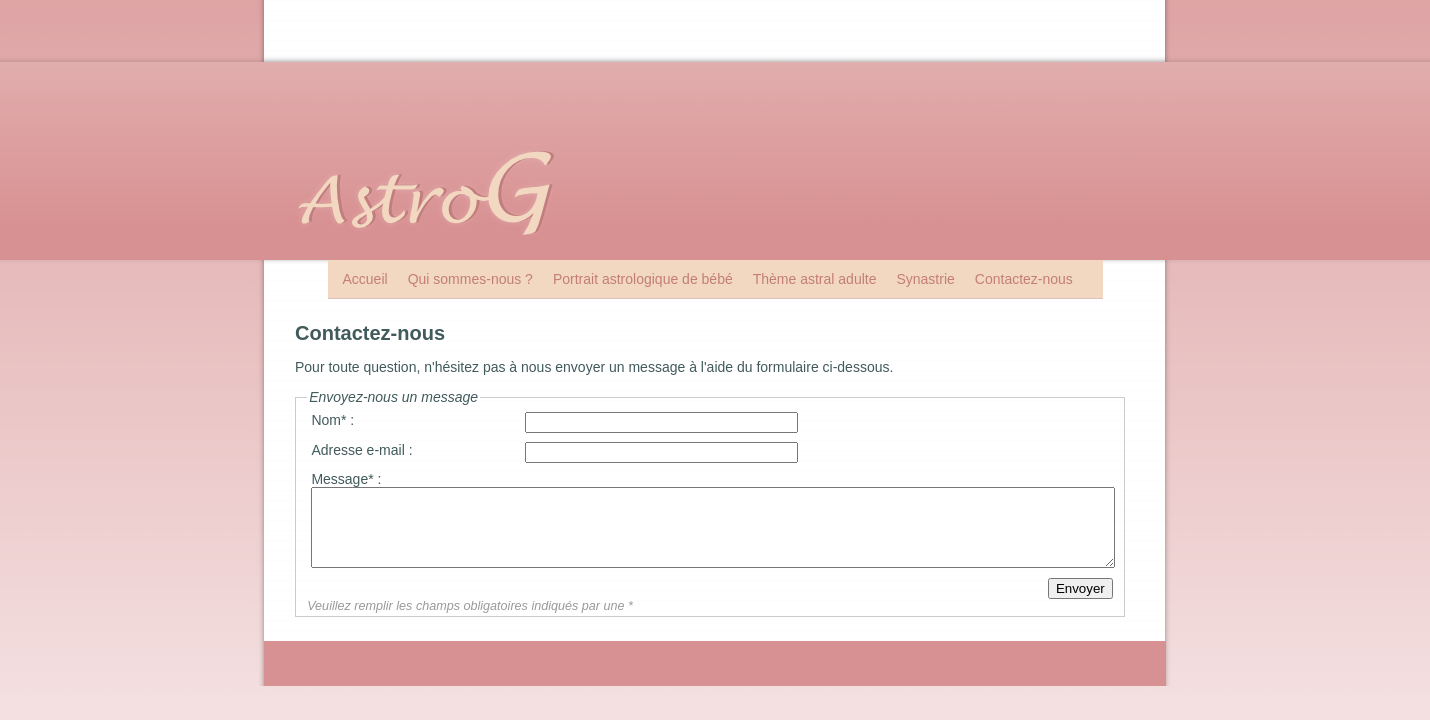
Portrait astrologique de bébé (643, 279)
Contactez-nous (1024, 279)
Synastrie (925, 279)
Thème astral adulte (815, 279)
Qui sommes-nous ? (470, 279)
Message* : (346, 479)
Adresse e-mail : (361, 450)
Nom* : (332, 420)
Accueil (365, 279)
